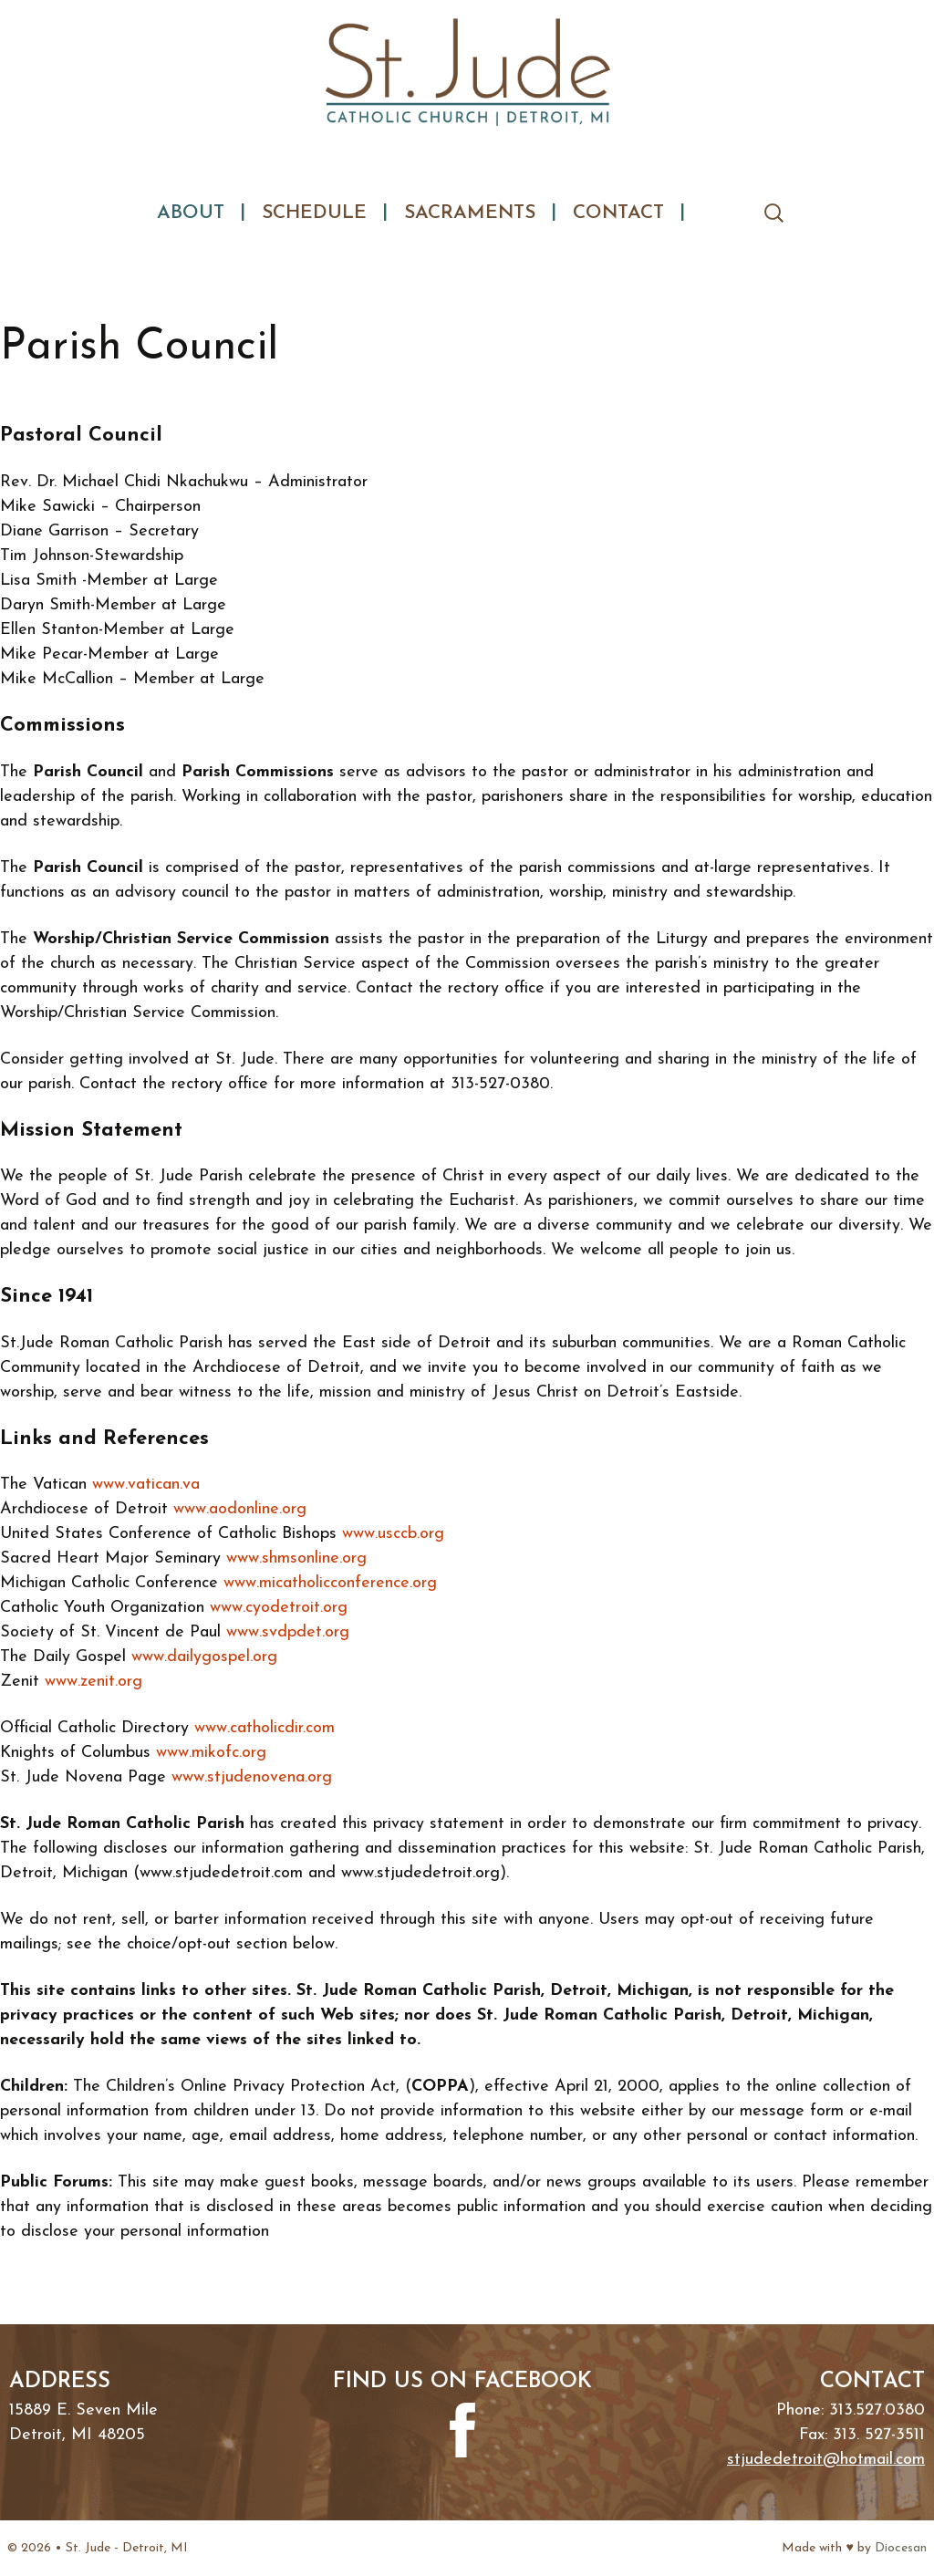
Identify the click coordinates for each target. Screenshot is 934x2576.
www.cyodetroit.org (279, 1607)
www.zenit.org (93, 1681)
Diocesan (901, 2548)
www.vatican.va (146, 1484)
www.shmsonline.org (296, 1558)
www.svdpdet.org (287, 1632)
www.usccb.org (393, 1533)
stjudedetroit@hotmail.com (826, 2459)
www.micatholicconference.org (330, 1583)
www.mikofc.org (211, 1752)
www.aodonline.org (239, 1509)
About (190, 213)
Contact (618, 213)
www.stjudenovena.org (251, 1777)
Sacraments (469, 213)
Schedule (314, 213)
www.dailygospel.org (204, 1657)
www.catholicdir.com (264, 1728)
